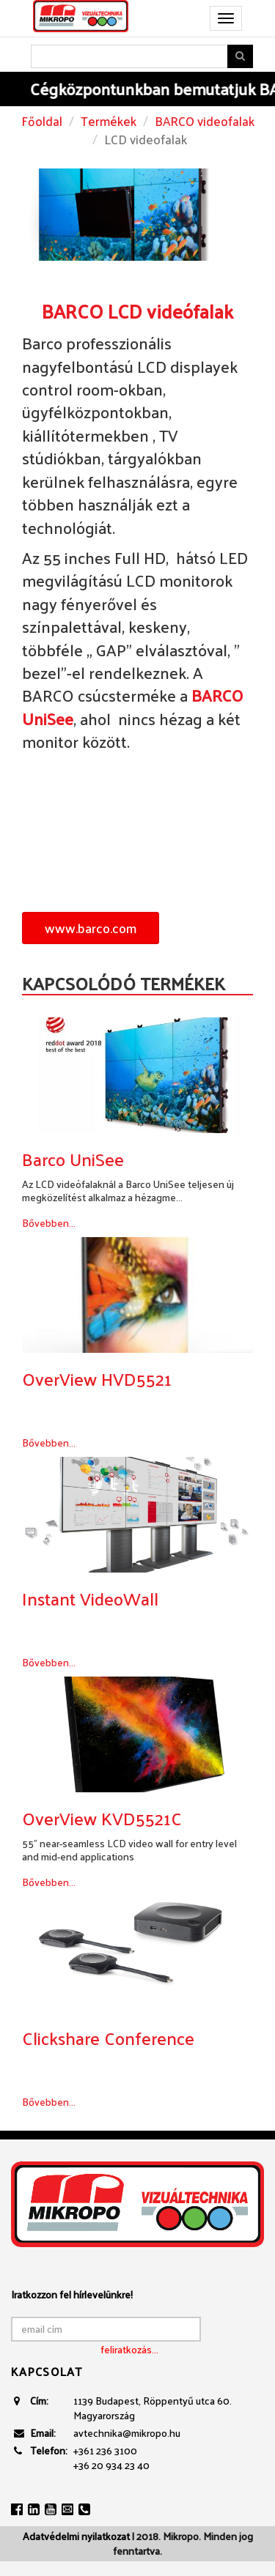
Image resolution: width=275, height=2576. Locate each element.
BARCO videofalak (204, 121)
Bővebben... (49, 1223)
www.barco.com (90, 928)
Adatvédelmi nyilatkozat (76, 2536)
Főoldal (41, 121)
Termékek (108, 121)
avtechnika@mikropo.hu (126, 2433)
